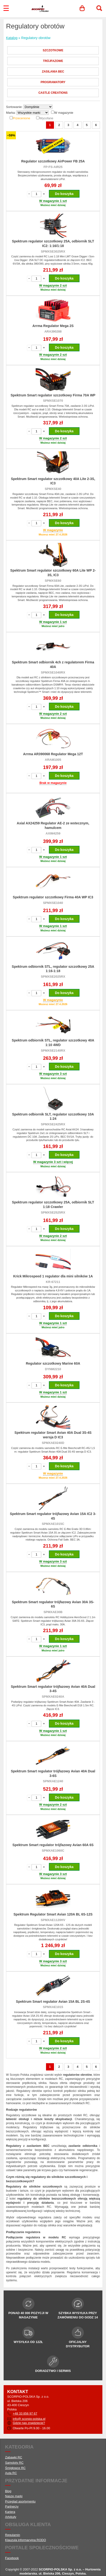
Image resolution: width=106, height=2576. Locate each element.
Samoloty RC (14, 2462)
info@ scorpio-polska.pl (29, 2419)
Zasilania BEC (53, 71)
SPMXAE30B (53, 1612)
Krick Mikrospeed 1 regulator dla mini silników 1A (53, 1276)
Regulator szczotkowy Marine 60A (53, 1363)
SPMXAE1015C (53, 1524)
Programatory (52, 82)
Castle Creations (52, 92)
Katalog (11, 38)
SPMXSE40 (53, 489)
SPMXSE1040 (53, 903)
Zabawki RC (13, 2457)
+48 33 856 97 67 (25, 2413)
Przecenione (21, 118)
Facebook (12, 2558)
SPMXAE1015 (53, 2007)
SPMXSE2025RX (53, 976)
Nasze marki (13, 2496)
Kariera (10, 2512)
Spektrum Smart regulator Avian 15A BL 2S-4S (53, 2001)
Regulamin (12, 2535)
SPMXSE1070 (53, 400)
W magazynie (63, 112)
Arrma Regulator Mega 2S (52, 326)
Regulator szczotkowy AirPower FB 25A (53, 161)
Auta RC (11, 2473)
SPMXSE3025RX (53, 251)
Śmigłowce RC (15, 2468)
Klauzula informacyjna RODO (25, 2540)
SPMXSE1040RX (53, 672)
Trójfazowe (53, 61)
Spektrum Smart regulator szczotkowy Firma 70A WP (53, 395)
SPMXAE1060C (53, 1850)
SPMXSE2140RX (53, 1050)
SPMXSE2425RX (53, 1124)
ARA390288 (53, 331)
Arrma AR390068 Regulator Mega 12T (53, 754)
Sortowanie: (14, 107)
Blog (8, 2491)
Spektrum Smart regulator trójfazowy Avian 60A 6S (53, 1845)
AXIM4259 (53, 833)
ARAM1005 (53, 759)
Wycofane (46, 118)
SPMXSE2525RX (53, 1212)
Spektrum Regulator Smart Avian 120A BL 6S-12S (53, 1914)
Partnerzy (12, 2506)
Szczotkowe (53, 50)
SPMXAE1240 (53, 1781)
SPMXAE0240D (53, 1443)
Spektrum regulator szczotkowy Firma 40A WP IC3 (53, 897)
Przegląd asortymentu (20, 2501)
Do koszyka (64, 194)
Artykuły (10, 2517)
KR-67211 (53, 1282)
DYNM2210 (53, 1369)
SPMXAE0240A (53, 1696)
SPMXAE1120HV (53, 1920)
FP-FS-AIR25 (53, 167)
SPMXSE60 (53, 580)
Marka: (11, 112)
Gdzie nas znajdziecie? (29, 2423)
